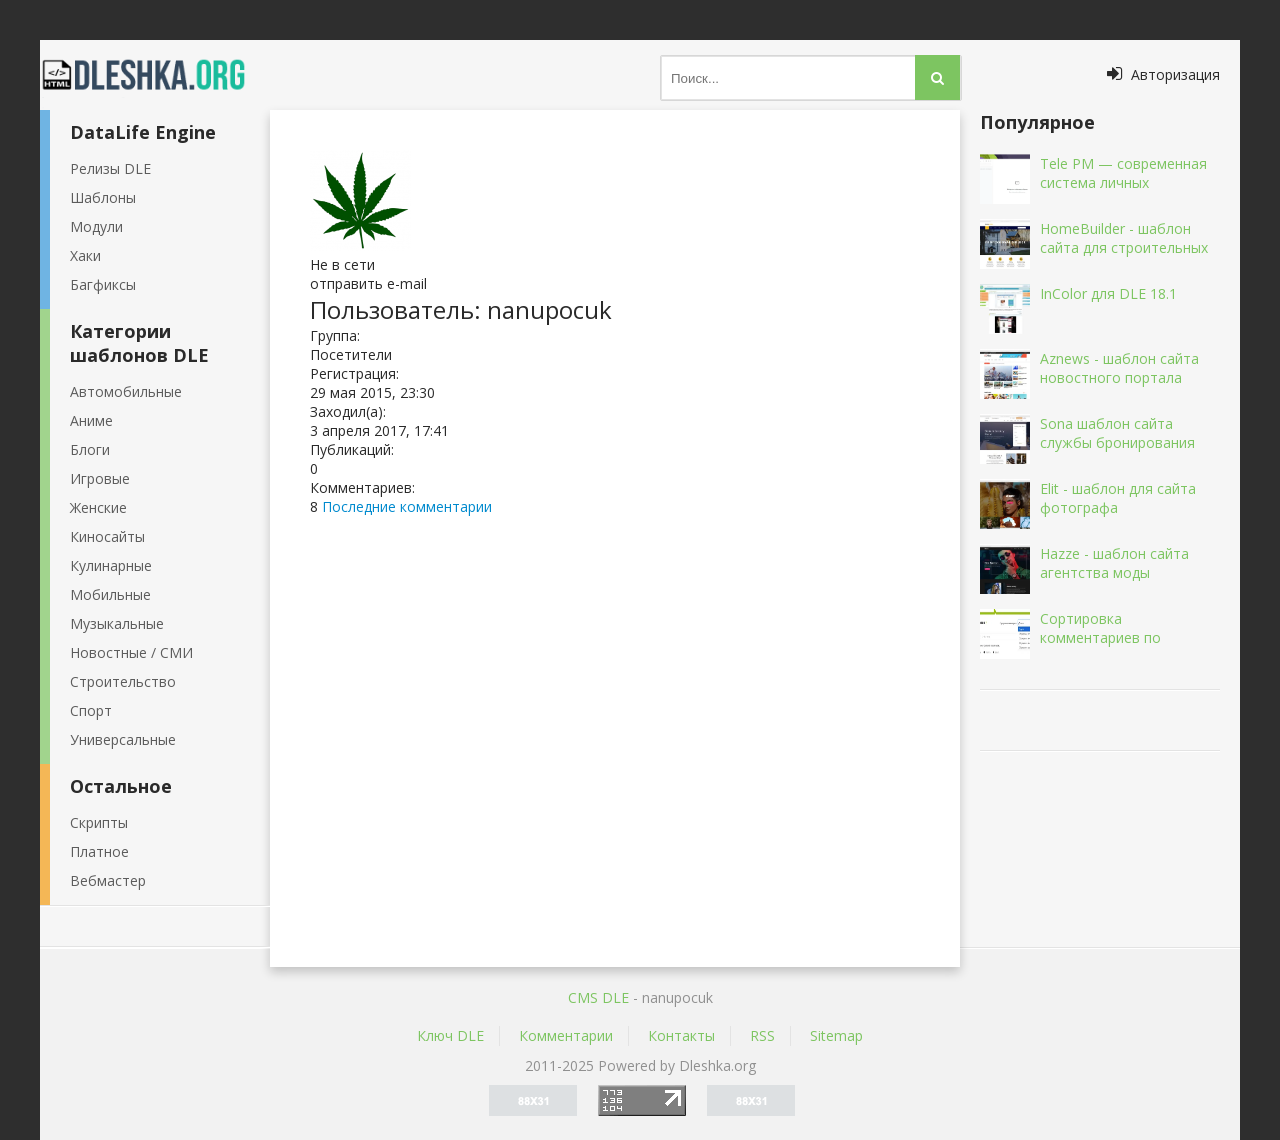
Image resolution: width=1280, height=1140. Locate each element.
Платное (99, 851)
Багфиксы (103, 284)
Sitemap (836, 1035)
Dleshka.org (155, 75)
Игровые (100, 478)
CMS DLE (598, 997)
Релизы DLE (110, 168)
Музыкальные (117, 623)
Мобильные (110, 594)
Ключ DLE (450, 1035)
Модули (96, 226)
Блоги (90, 449)
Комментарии (566, 1035)
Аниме (91, 420)
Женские (98, 507)
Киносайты (107, 536)
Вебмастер (108, 880)
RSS (762, 1035)
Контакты (681, 1035)
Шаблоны (103, 197)
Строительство (123, 681)
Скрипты (99, 822)
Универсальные (123, 739)
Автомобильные (126, 391)
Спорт (91, 710)
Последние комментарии (407, 506)
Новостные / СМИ (131, 652)
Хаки (85, 255)
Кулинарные (111, 565)
